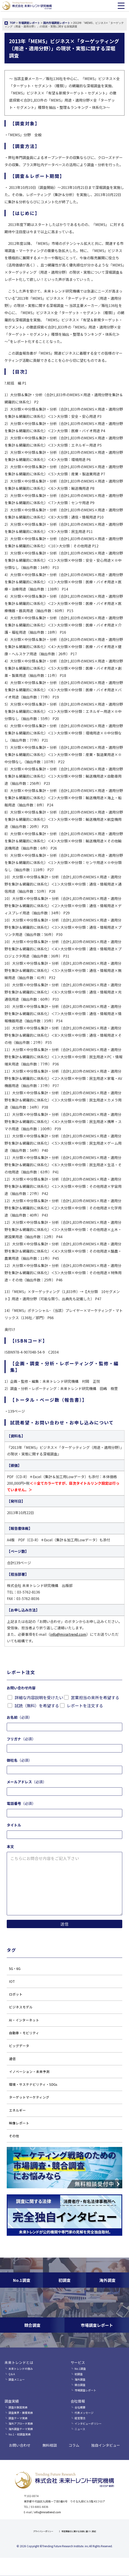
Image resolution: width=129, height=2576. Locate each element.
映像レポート (19, 2123)
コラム (74, 2445)
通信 (12, 2058)
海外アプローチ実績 (21, 2423)
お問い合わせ (20, 2445)
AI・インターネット (24, 2020)
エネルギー (17, 2110)
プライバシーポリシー (43, 2531)
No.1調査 (80, 2368)
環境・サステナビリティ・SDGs (33, 2084)
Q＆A (12, 2374)
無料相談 (49, 2445)
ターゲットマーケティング (29, 2097)
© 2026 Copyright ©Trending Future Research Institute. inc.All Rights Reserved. (65, 2546)
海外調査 (80, 2379)
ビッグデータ (19, 2045)
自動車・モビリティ (24, 2032)
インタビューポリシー (88, 2423)
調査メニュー (17, 2379)
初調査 (79, 2374)
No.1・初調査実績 (20, 2434)
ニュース (80, 2429)
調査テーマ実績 (18, 2418)
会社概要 (80, 2407)
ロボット (15, 1994)
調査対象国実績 (18, 2407)
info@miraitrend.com (68, 1634)
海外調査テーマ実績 (21, 2429)
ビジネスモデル (21, 2007)
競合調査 (80, 2385)
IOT (12, 1981)
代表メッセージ (84, 2413)
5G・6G (14, 1968)
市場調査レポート (85, 2390)
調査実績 (11, 2401)
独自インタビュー (105, 2445)
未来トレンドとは (18, 2362)
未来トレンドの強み (21, 2368)
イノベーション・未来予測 (29, 2071)
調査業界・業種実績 (21, 2413)
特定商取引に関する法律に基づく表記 (79, 2531)
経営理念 (80, 2418)
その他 (14, 2135)
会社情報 (78, 2401)
